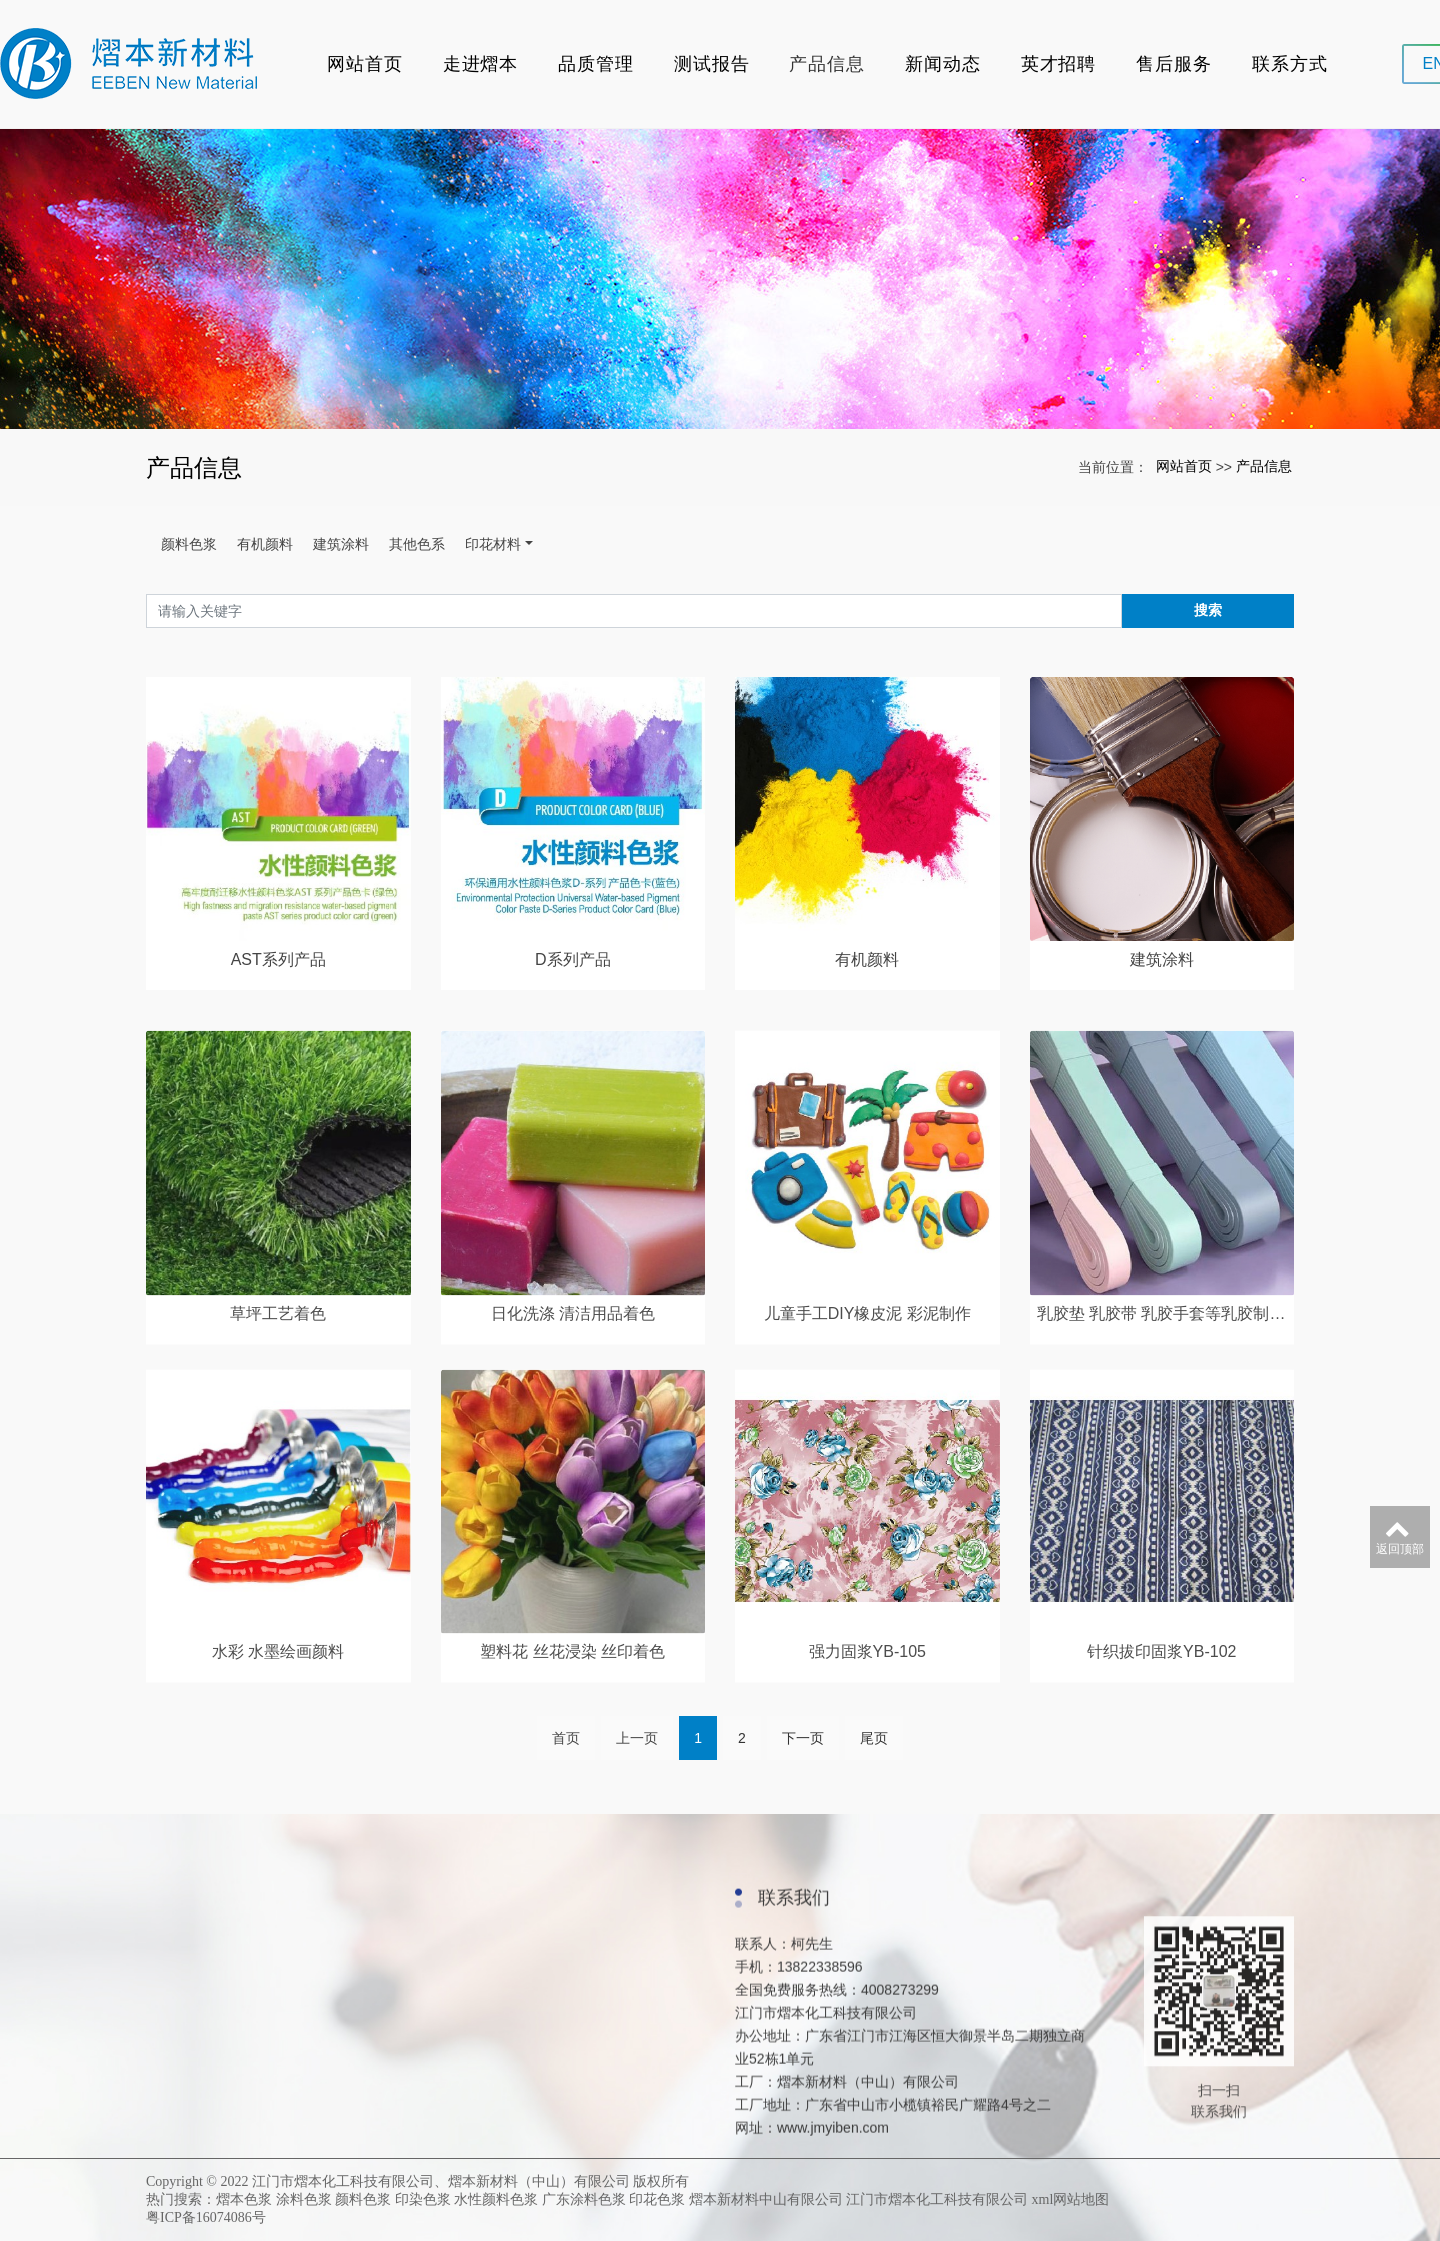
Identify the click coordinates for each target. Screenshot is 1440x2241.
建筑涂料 (341, 544)
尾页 (874, 1763)
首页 (566, 1763)
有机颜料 (265, 544)
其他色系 (417, 544)
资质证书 (197, 2209)
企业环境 (197, 2184)
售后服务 (1174, 64)
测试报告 (712, 64)
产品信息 (827, 64)
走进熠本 (481, 64)
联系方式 (1290, 64)
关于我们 (197, 2159)
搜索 (1208, 610)
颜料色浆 (189, 544)
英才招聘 (1059, 64)
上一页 (637, 1763)
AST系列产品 (278, 1084)
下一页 (803, 1763)
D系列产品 (573, 1084)
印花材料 (493, 544)
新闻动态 (943, 64)
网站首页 (365, 64)
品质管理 (596, 64)
